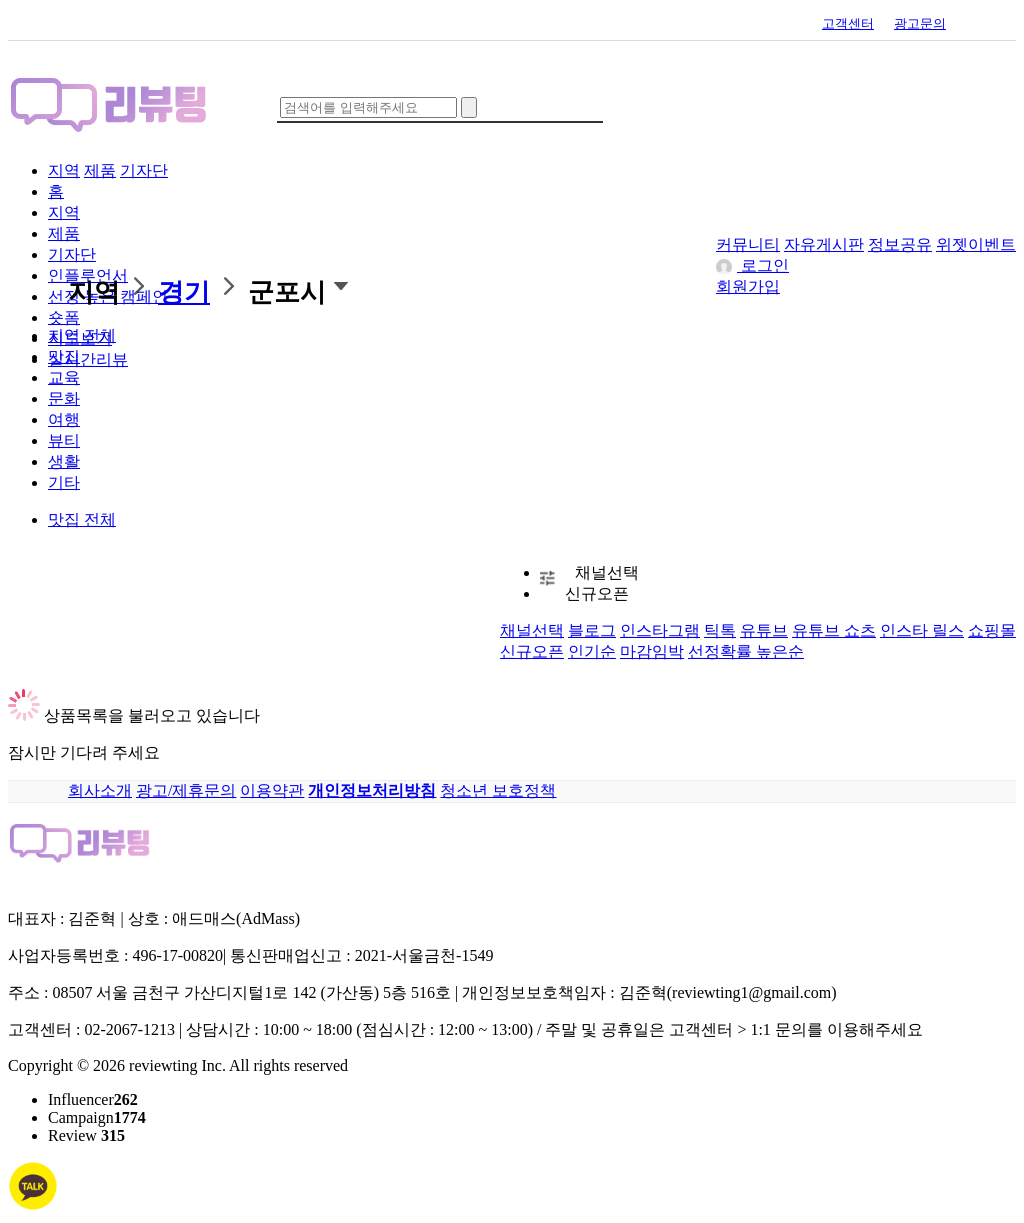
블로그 (592, 630)
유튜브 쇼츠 (834, 630)
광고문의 (920, 23)
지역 (64, 170)
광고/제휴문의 (186, 790)
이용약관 (272, 790)
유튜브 (764, 630)
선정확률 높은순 (746, 651)
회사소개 (100, 790)
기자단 (144, 170)
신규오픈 (597, 593)
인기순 (592, 651)
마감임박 (652, 651)
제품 (100, 170)
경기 (184, 292)
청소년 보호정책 (498, 790)
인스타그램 (660, 630)
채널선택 (607, 572)
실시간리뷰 (88, 359)
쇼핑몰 (992, 630)
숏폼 (64, 317)
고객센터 (848, 23)
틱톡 (720, 630)
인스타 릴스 (922, 630)
